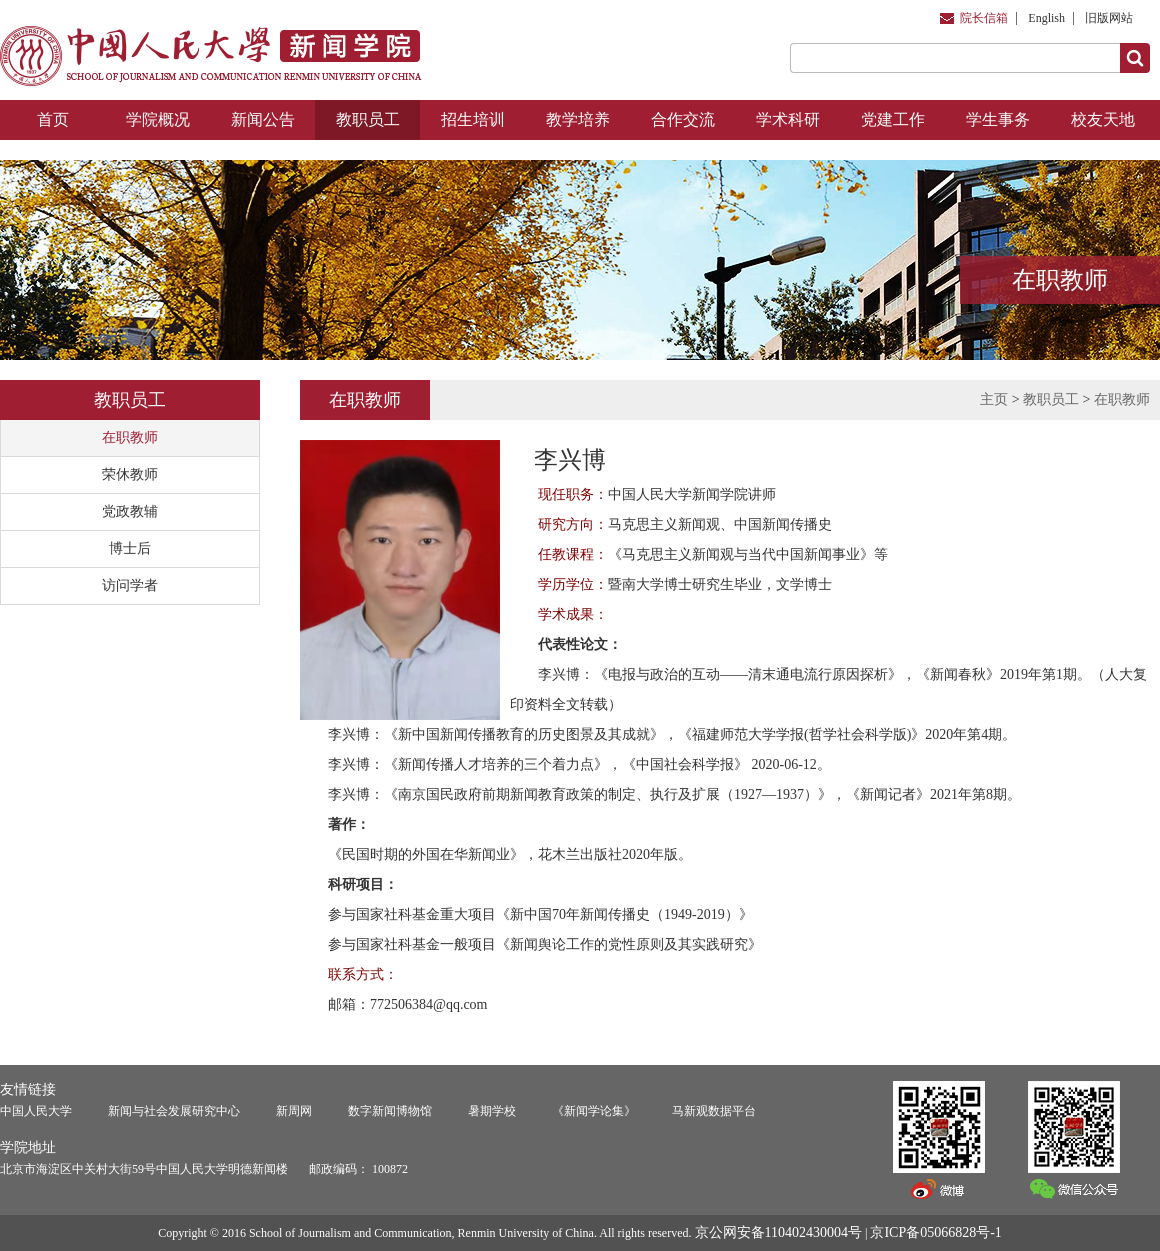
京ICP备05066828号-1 (935, 1232)
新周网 (294, 1111)
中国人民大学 (36, 1111)
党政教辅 (130, 511)
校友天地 (1103, 119)
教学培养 (578, 119)
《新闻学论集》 (594, 1111)
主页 (994, 399)
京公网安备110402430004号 (778, 1232)
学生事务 (998, 119)
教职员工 (368, 119)
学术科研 (788, 119)
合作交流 (683, 119)
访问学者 (130, 585)
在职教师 (130, 437)
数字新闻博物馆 (390, 1111)
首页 (53, 119)
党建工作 (893, 119)
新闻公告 (263, 119)
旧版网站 (1109, 18)
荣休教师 (130, 474)
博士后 (130, 548)
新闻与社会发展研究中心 (174, 1111)
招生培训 (473, 119)
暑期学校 (492, 1111)
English (1046, 18)
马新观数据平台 (714, 1111)
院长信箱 (984, 18)
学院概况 (158, 119)
